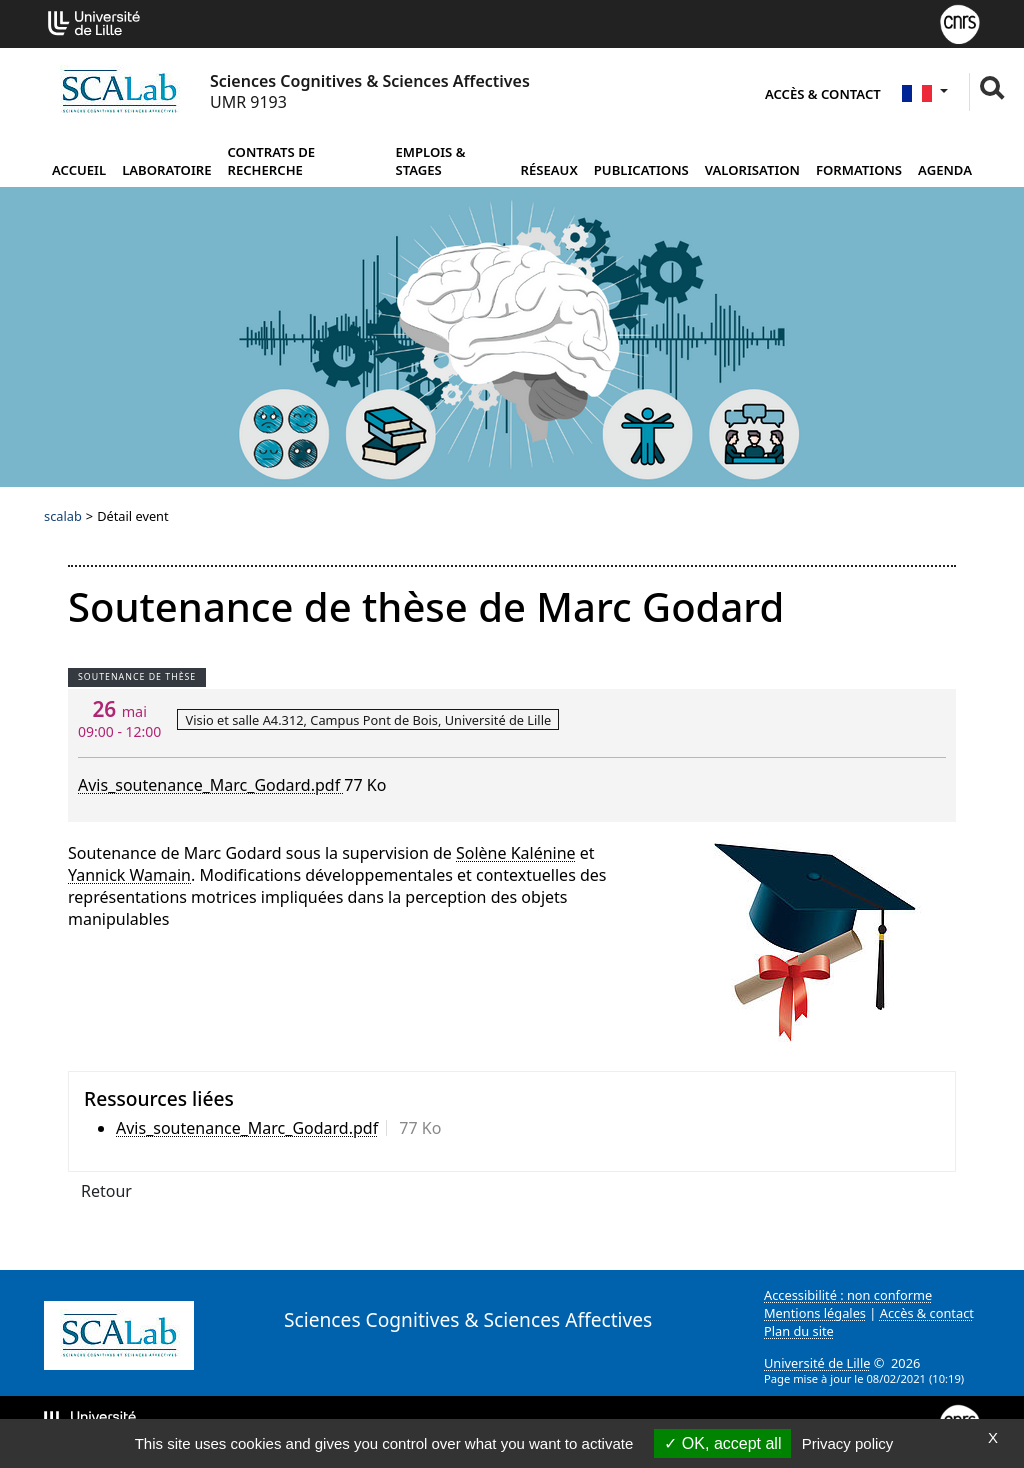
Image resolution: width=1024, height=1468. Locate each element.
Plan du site (799, 1331)
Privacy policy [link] (848, 1443)
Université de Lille (817, 1363)
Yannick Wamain (129, 875)
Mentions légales (815, 1313)
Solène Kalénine (516, 853)
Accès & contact (823, 94)
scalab (63, 516)
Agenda (945, 170)
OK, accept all (722, 1443)
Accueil (79, 170)
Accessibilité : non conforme (848, 1295)
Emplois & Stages (430, 161)
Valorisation (752, 170)
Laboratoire (166, 170)
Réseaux (549, 170)
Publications (641, 170)
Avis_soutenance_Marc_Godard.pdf (211, 785)
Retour (106, 1191)
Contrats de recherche (272, 161)
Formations (859, 170)
